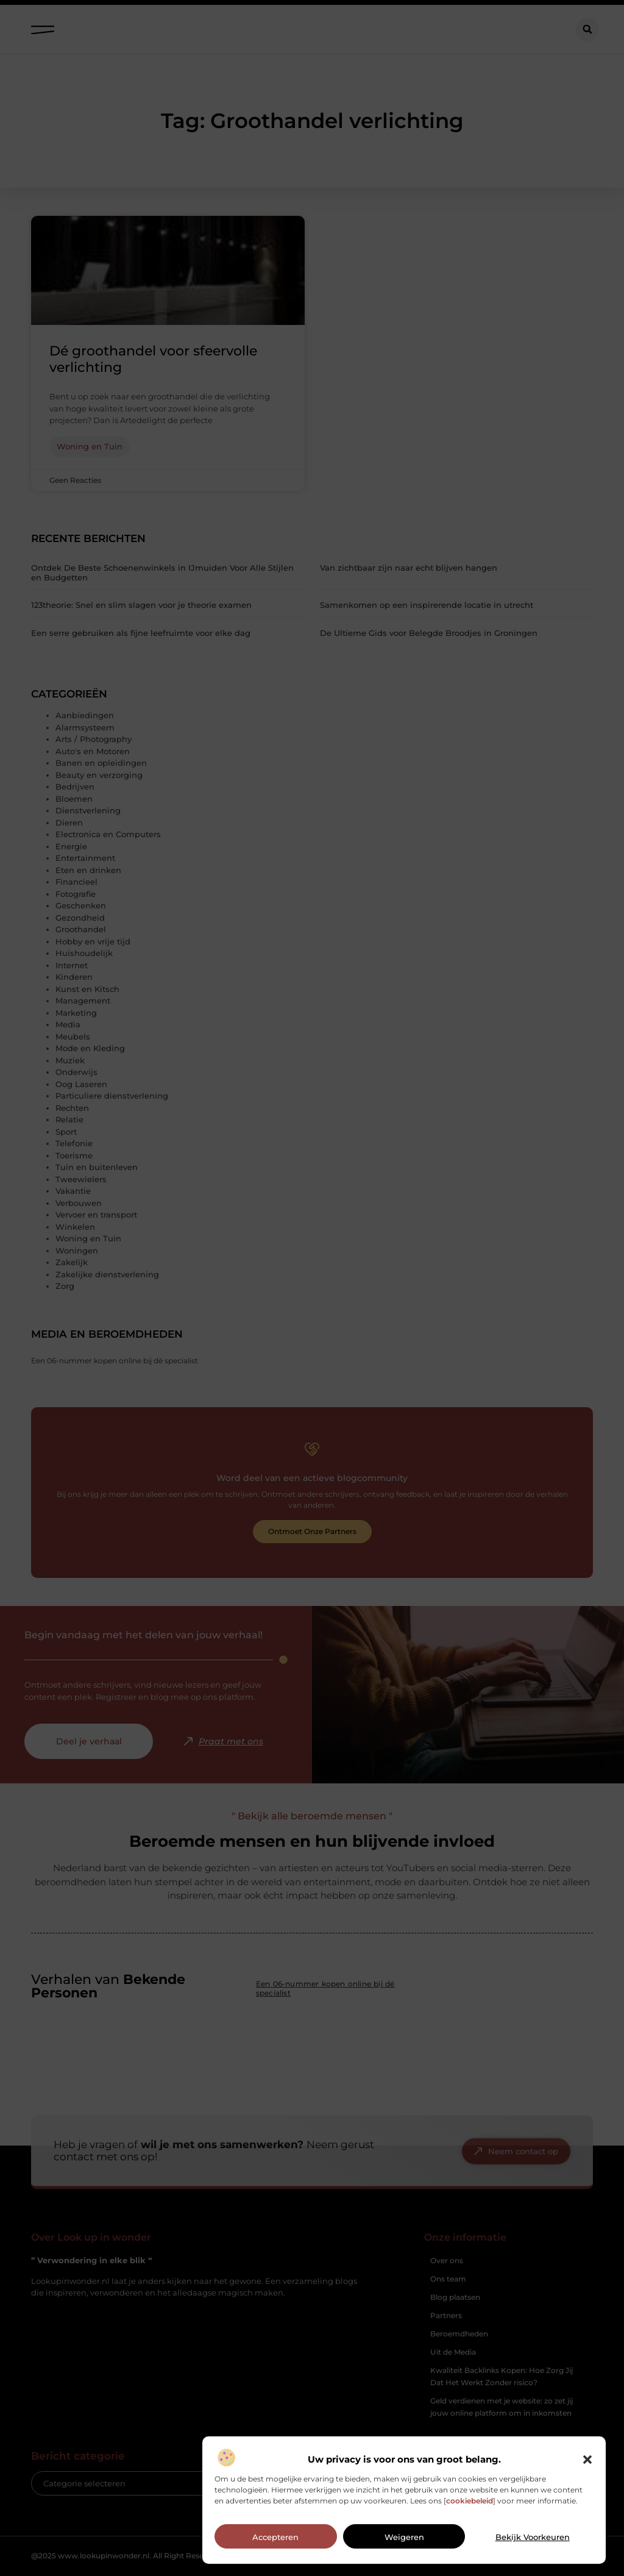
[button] (587, 2459)
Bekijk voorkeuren (532, 2537)
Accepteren (275, 2537)
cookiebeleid (469, 2500)
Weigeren (404, 2537)
